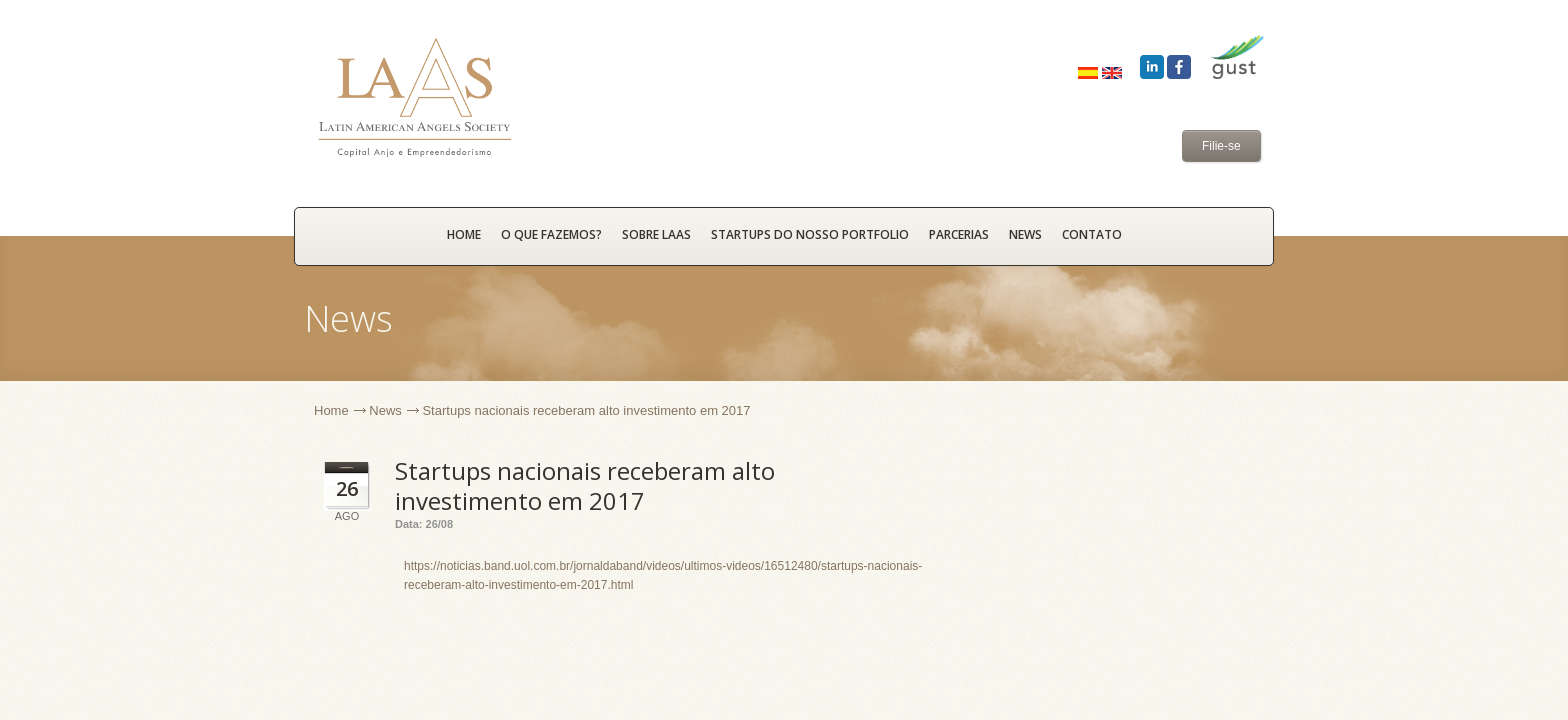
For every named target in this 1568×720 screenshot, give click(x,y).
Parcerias (959, 234)
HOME (464, 234)
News (1025, 234)
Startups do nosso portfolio (810, 234)
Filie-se (1221, 146)
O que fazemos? (551, 234)
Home (331, 410)
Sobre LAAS (656, 234)
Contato (1092, 234)
